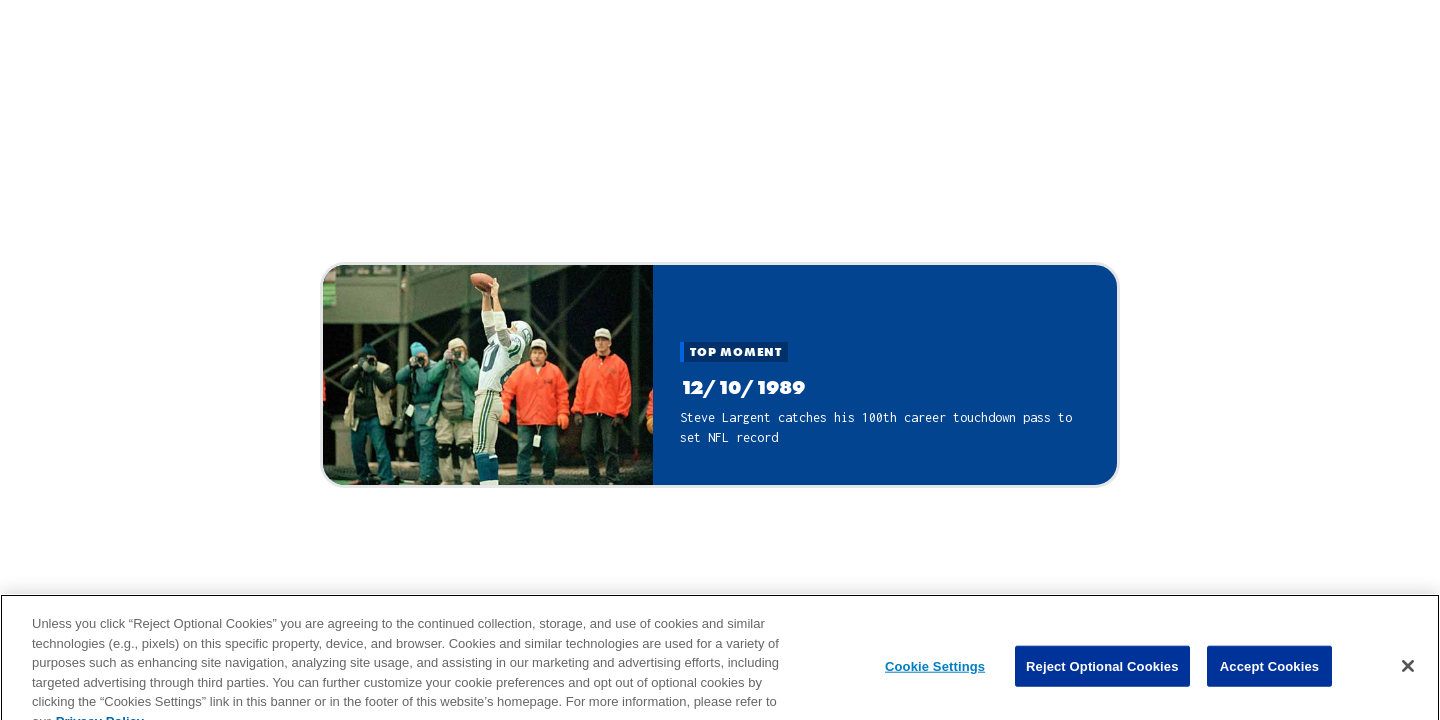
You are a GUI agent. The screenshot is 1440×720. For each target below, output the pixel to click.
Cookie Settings (935, 672)
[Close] (1408, 672)
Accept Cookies (1269, 672)
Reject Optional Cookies (1102, 672)
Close (720, 233)
